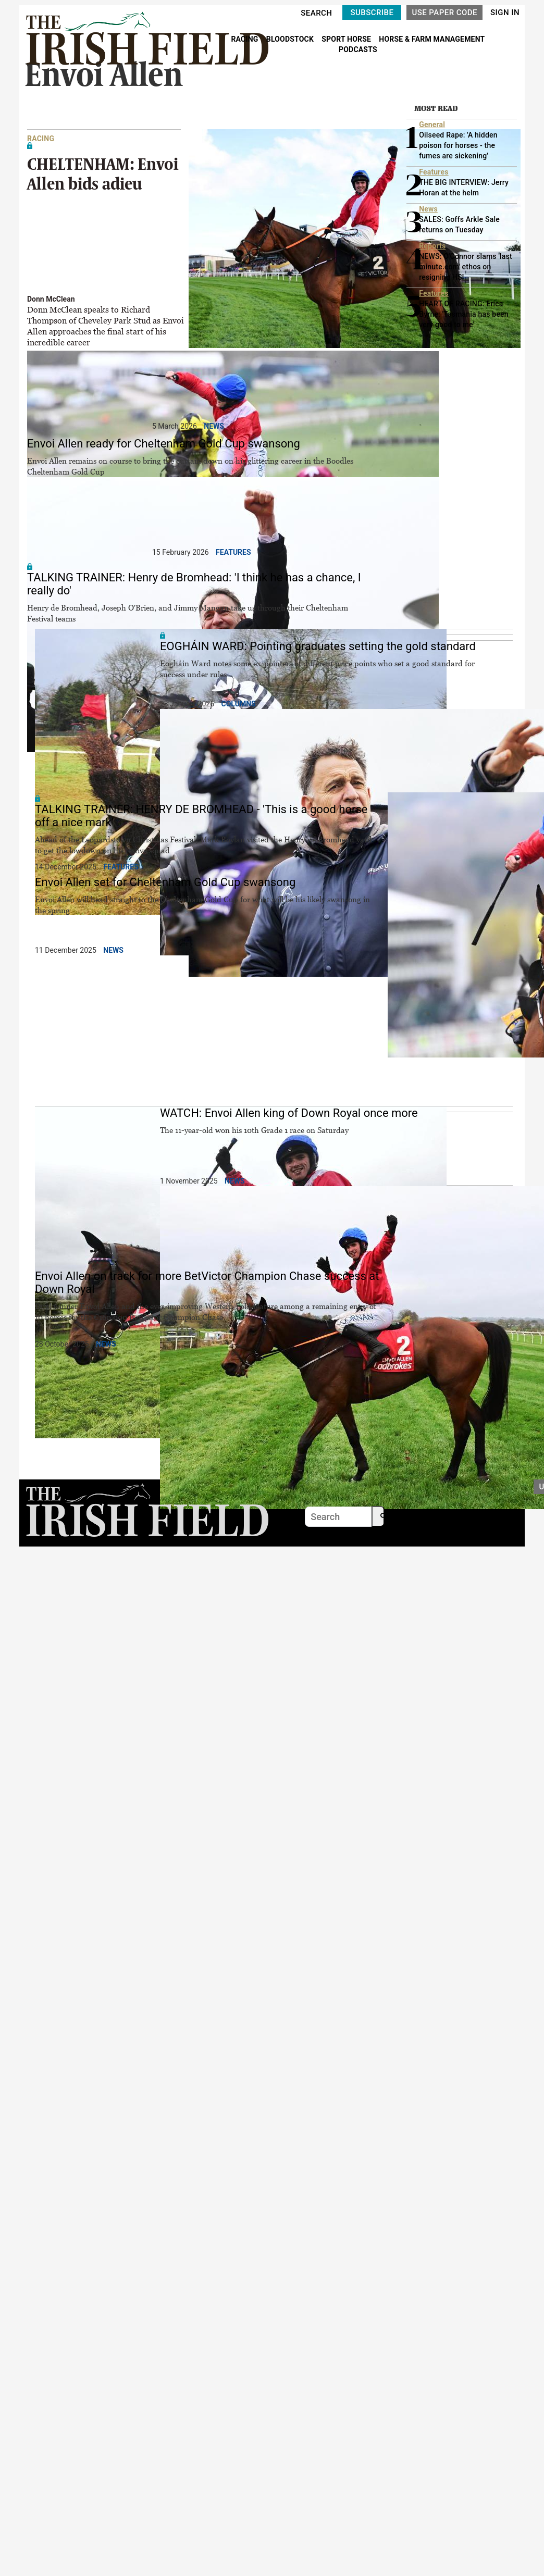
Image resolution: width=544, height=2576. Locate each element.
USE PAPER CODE (444, 12)
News (214, 426)
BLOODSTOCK (291, 39)
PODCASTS (358, 49)
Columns (238, 704)
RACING (245, 39)
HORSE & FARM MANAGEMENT (432, 39)
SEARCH (316, 13)
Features (233, 552)
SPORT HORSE (347, 39)
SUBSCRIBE (371, 12)
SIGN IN (505, 12)
